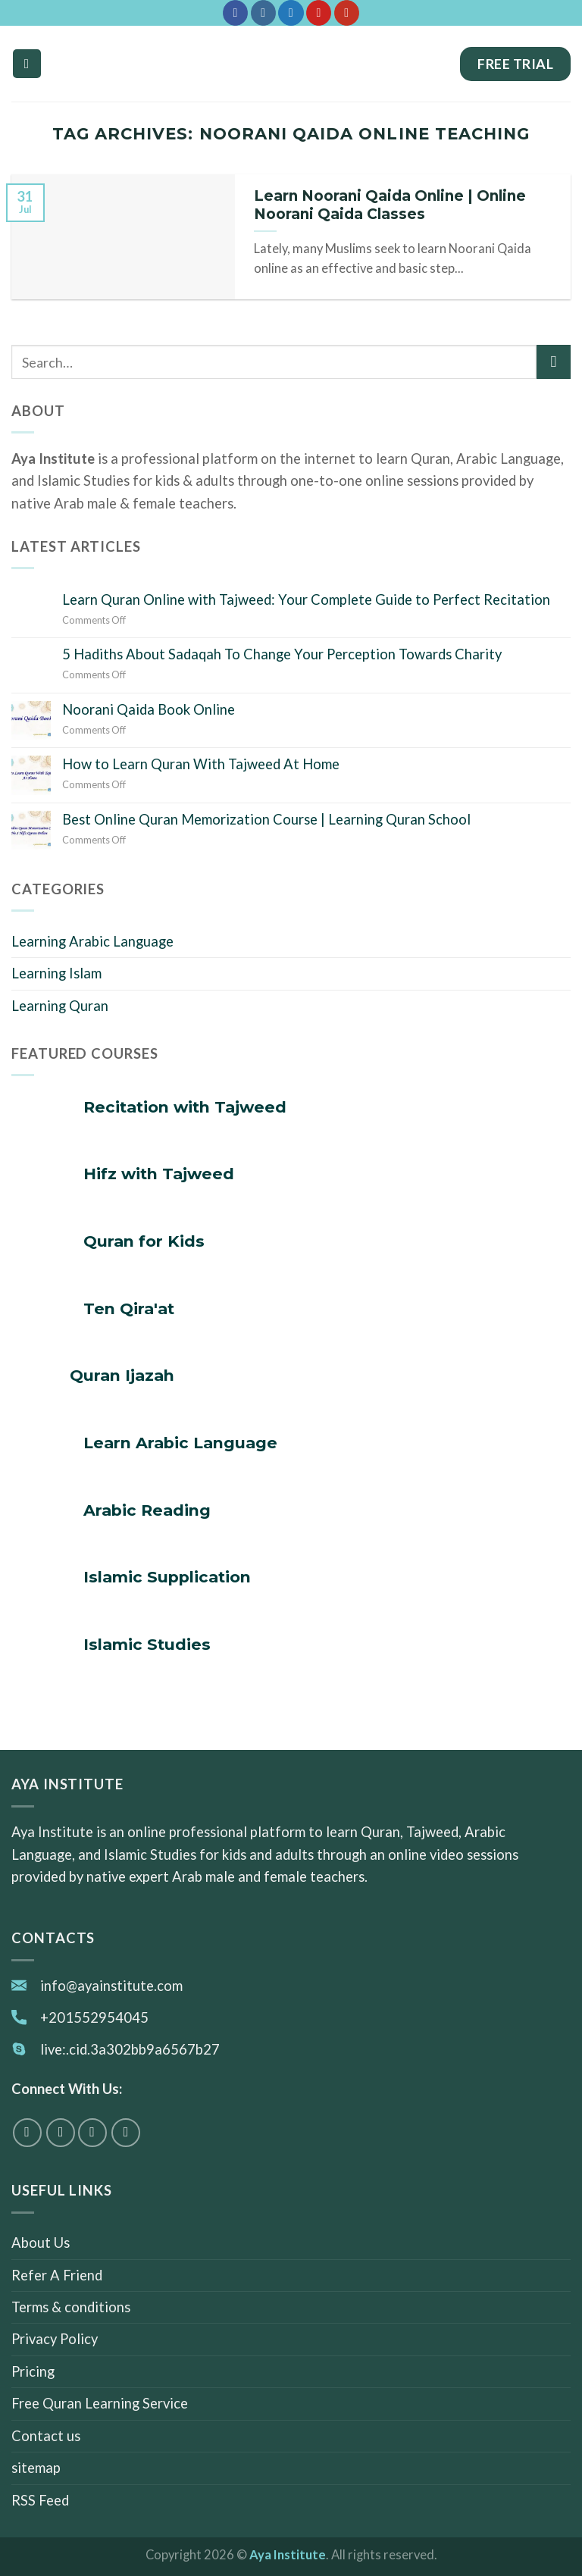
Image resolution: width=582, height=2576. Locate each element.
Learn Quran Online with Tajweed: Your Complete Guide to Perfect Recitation (306, 599)
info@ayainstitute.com (111, 1985)
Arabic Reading (147, 1510)
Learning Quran (59, 1005)
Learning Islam (56, 973)
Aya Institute (287, 2554)
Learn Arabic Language (180, 1442)
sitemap (36, 2467)
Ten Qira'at (128, 1308)
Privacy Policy (54, 2339)
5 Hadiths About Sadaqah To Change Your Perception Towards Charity (282, 654)
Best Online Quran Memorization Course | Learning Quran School (266, 819)
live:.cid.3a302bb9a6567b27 (130, 2049)
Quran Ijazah (122, 1375)
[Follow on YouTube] (346, 13)
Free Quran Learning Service (99, 2404)
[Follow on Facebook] (235, 13)
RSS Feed (40, 2500)
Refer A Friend (56, 2275)
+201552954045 (94, 2017)
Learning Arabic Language (92, 941)
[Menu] (27, 63)
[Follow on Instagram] (263, 13)
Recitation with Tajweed (184, 1106)
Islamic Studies (147, 1644)
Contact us (45, 2435)
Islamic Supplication (167, 1576)
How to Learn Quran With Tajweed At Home (201, 764)
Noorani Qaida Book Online (148, 709)
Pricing (33, 2371)
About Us (40, 2242)
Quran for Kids (144, 1241)
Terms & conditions (70, 2307)
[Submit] (554, 362)
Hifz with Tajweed (158, 1173)
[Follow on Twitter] (290, 13)
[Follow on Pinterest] (318, 13)
